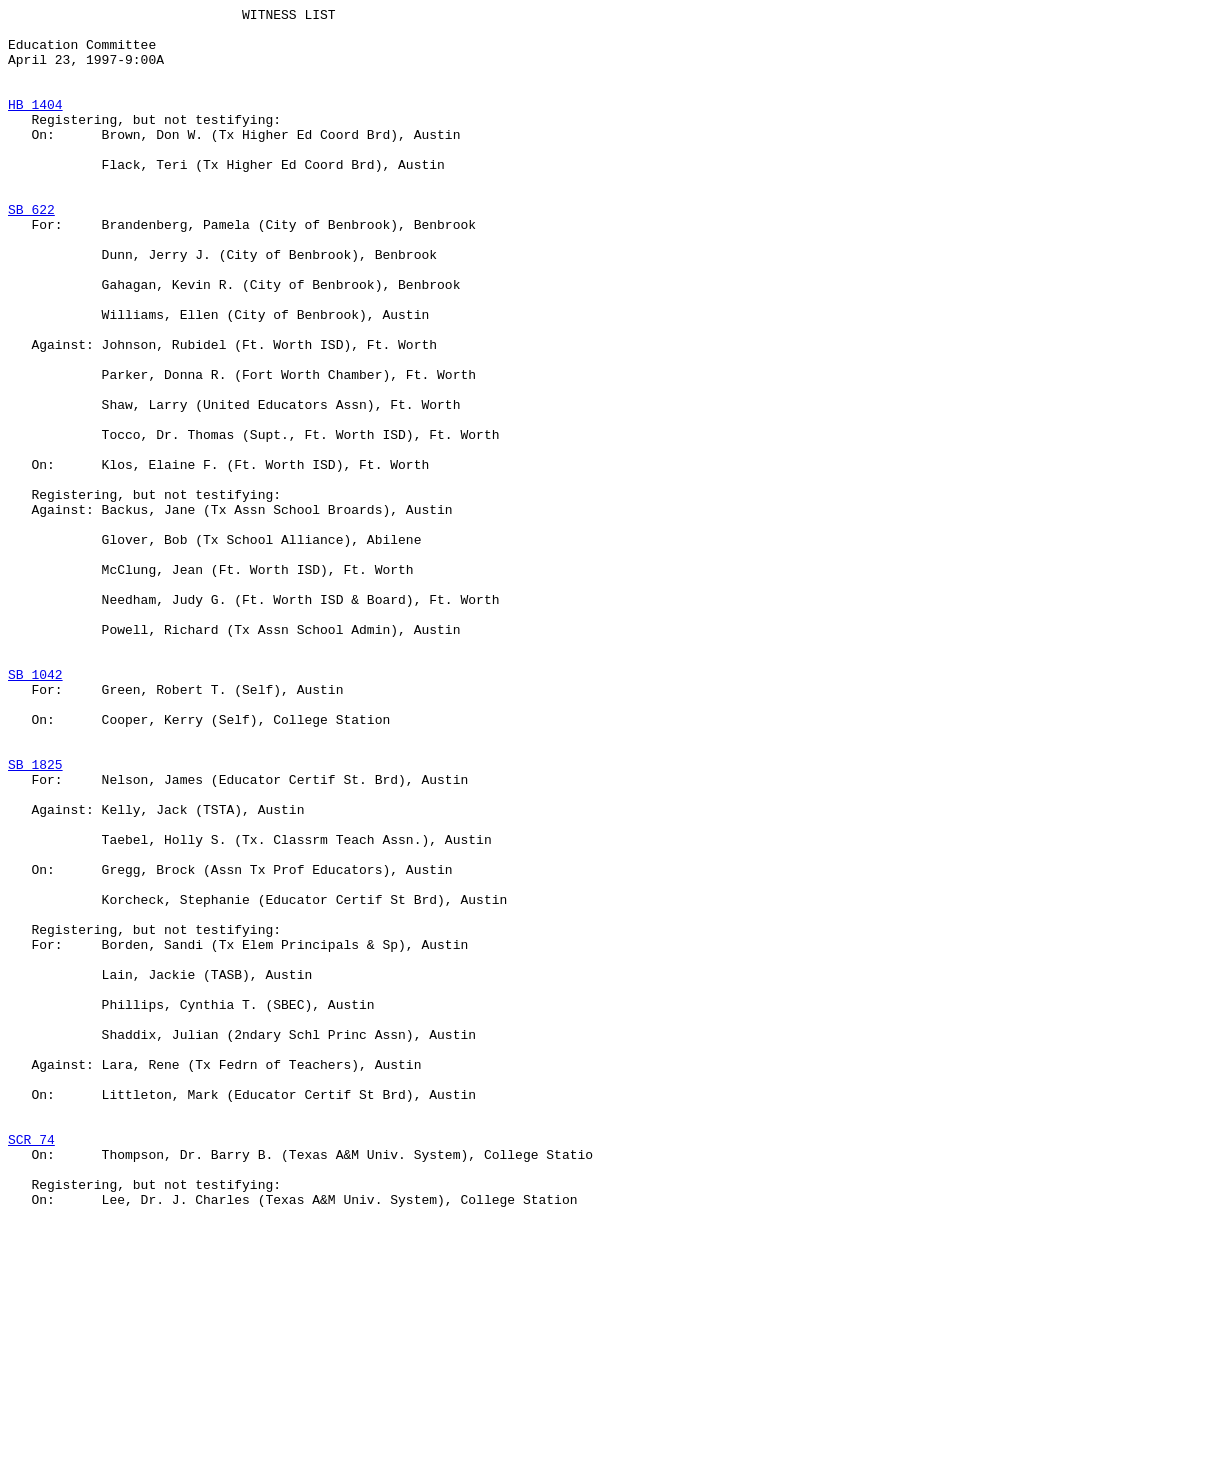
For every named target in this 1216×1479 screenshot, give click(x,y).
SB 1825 (35, 917)
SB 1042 (35, 809)
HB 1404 (35, 125)
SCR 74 (31, 1367)
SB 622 (31, 251)
